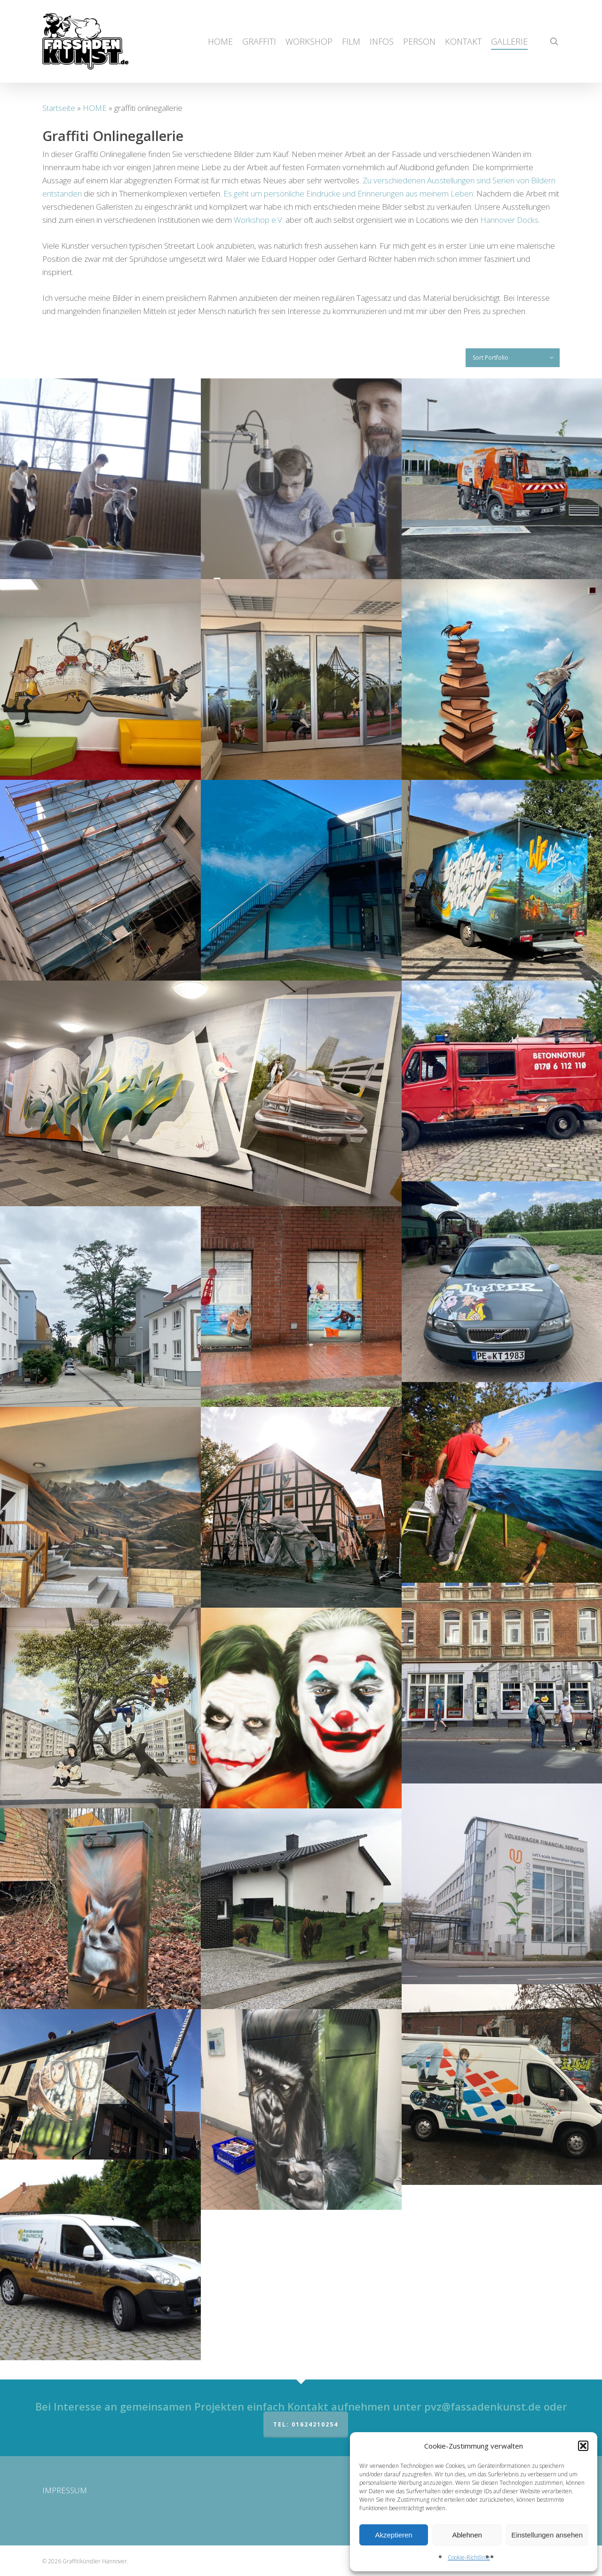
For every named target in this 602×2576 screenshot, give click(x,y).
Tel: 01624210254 (305, 2424)
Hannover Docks (509, 219)
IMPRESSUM (64, 2490)
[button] (583, 2445)
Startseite (58, 107)
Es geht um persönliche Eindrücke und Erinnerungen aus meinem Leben (348, 193)
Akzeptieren (393, 2535)
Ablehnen (467, 2535)
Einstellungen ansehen (547, 2535)
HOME (95, 107)
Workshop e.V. (259, 219)
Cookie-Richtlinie (469, 2557)
